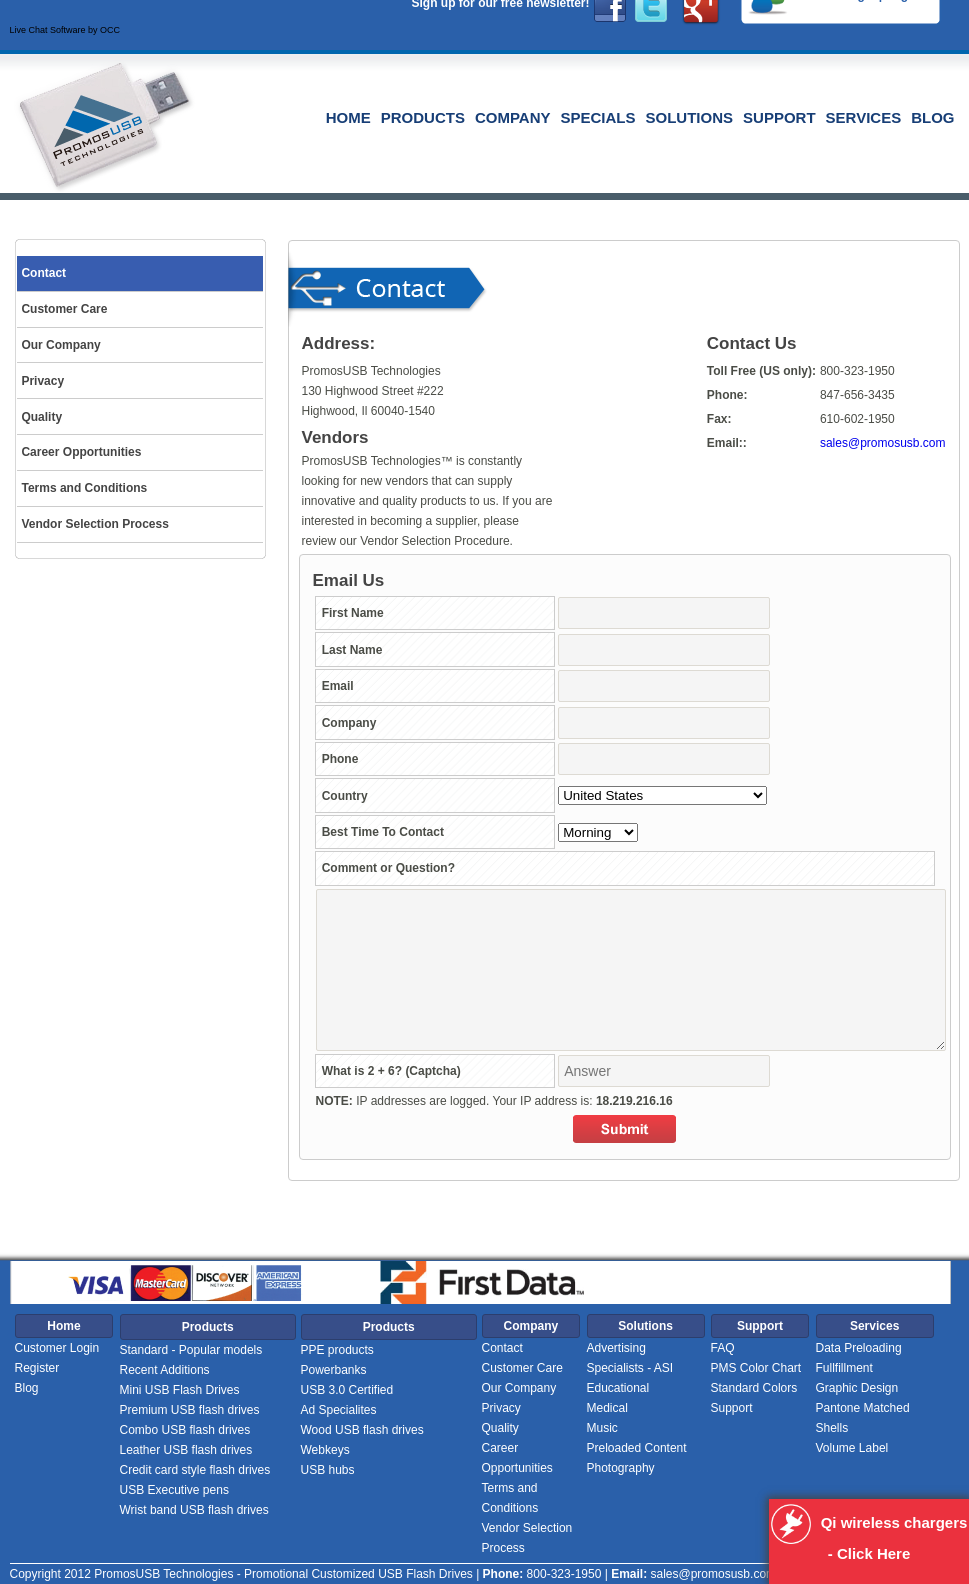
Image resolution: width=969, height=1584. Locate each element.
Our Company (519, 1388)
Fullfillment (844, 1368)
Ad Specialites (339, 1410)
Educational (618, 1388)
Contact (502, 1348)
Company (513, 117)
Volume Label (852, 1448)
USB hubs (328, 1470)
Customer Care (522, 1368)
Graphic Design (857, 1388)
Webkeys (325, 1450)
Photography (621, 1468)
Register (37, 1368)
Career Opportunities (517, 1458)
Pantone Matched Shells (863, 1418)
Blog (932, 117)
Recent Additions (165, 1370)
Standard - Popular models (191, 1350)
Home (348, 117)
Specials (598, 117)
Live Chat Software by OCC (65, 30)
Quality (500, 1428)
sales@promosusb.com (883, 443)
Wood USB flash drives (362, 1430)
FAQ (723, 1348)
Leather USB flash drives (186, 1450)
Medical (607, 1408)
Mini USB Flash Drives (180, 1390)
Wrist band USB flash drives (194, 1510)
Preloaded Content (637, 1448)
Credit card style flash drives (195, 1470)
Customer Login (57, 1348)
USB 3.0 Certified (347, 1390)
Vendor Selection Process (527, 1538)
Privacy (501, 1408)
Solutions (690, 117)
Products (423, 117)
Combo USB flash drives (185, 1430)
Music (602, 1428)
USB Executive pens (174, 1490)
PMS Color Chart (756, 1368)
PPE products (337, 1350)
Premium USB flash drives (190, 1410)
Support (779, 117)
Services (864, 117)
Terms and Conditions (510, 1498)
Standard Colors (754, 1388)
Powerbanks (334, 1370)
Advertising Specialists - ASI (630, 1358)
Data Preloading (859, 1348)
